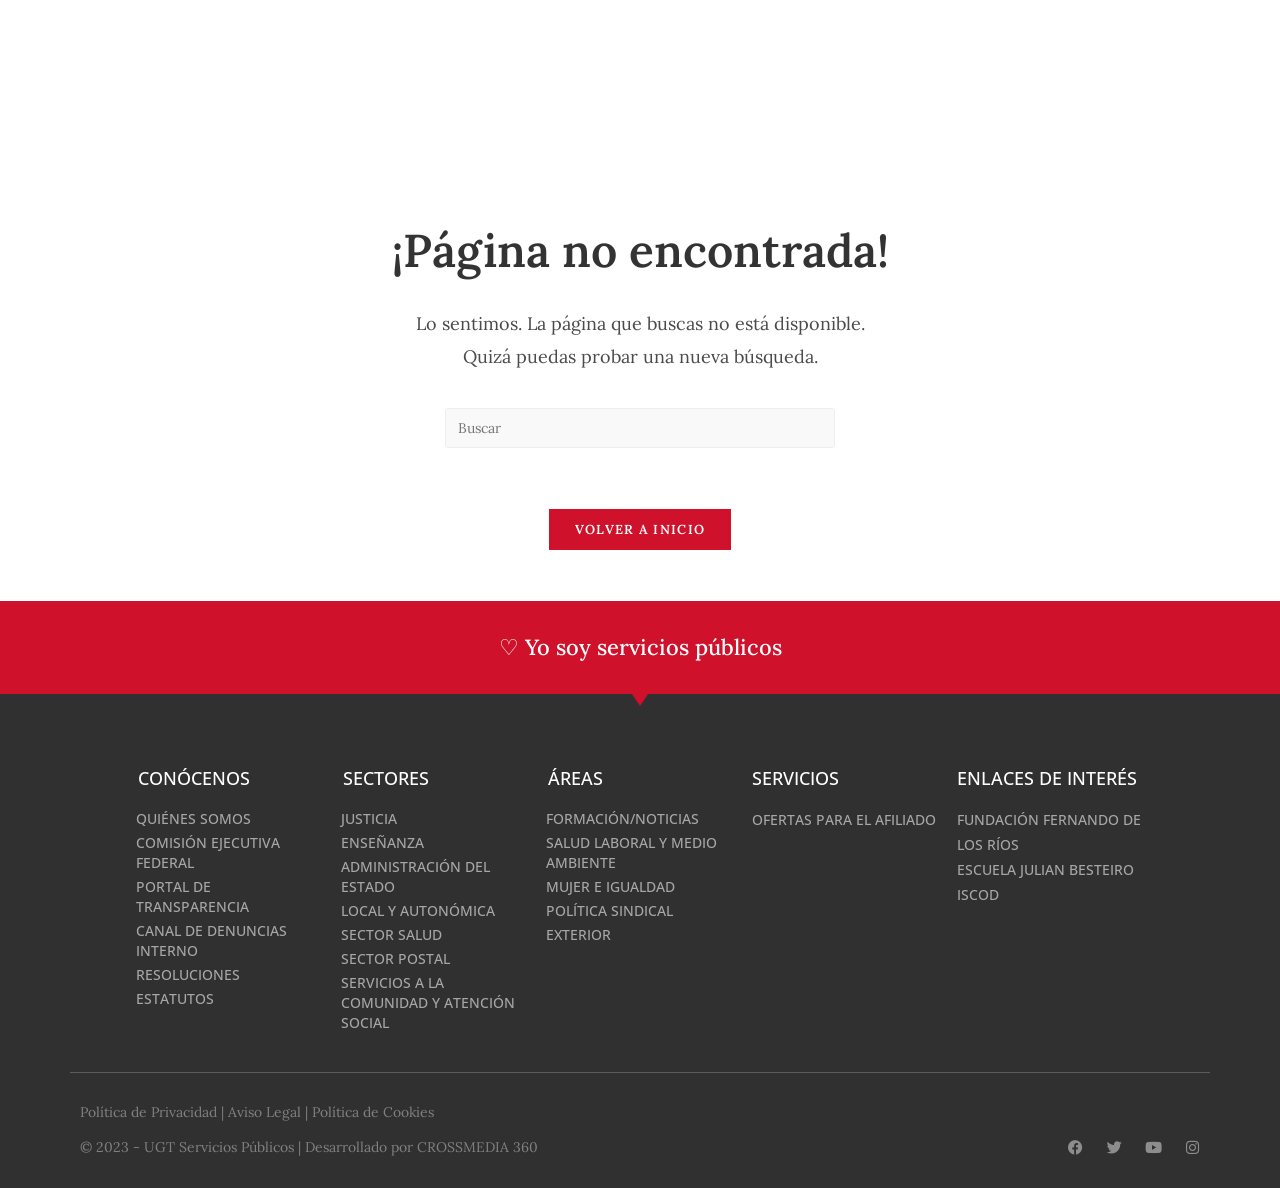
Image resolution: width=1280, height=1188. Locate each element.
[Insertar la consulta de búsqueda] (640, 428)
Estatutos (175, 997)
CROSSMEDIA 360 (477, 1145)
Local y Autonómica (418, 909)
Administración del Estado (415, 875)
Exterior (578, 933)
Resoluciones (188, 973)
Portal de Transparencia (192, 895)
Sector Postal (395, 957)
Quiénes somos (193, 817)
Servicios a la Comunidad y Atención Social (428, 1001)
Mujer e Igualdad (610, 885)
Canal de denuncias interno (211, 939)
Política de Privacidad (148, 1111)
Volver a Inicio (640, 529)
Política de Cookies (373, 1111)
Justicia (369, 817)
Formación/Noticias (622, 817)
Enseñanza (382, 841)
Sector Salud (391, 933)
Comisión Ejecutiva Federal (208, 851)
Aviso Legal (264, 1111)
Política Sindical (609, 909)
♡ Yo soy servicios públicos (640, 647)
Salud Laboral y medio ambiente (631, 851)
